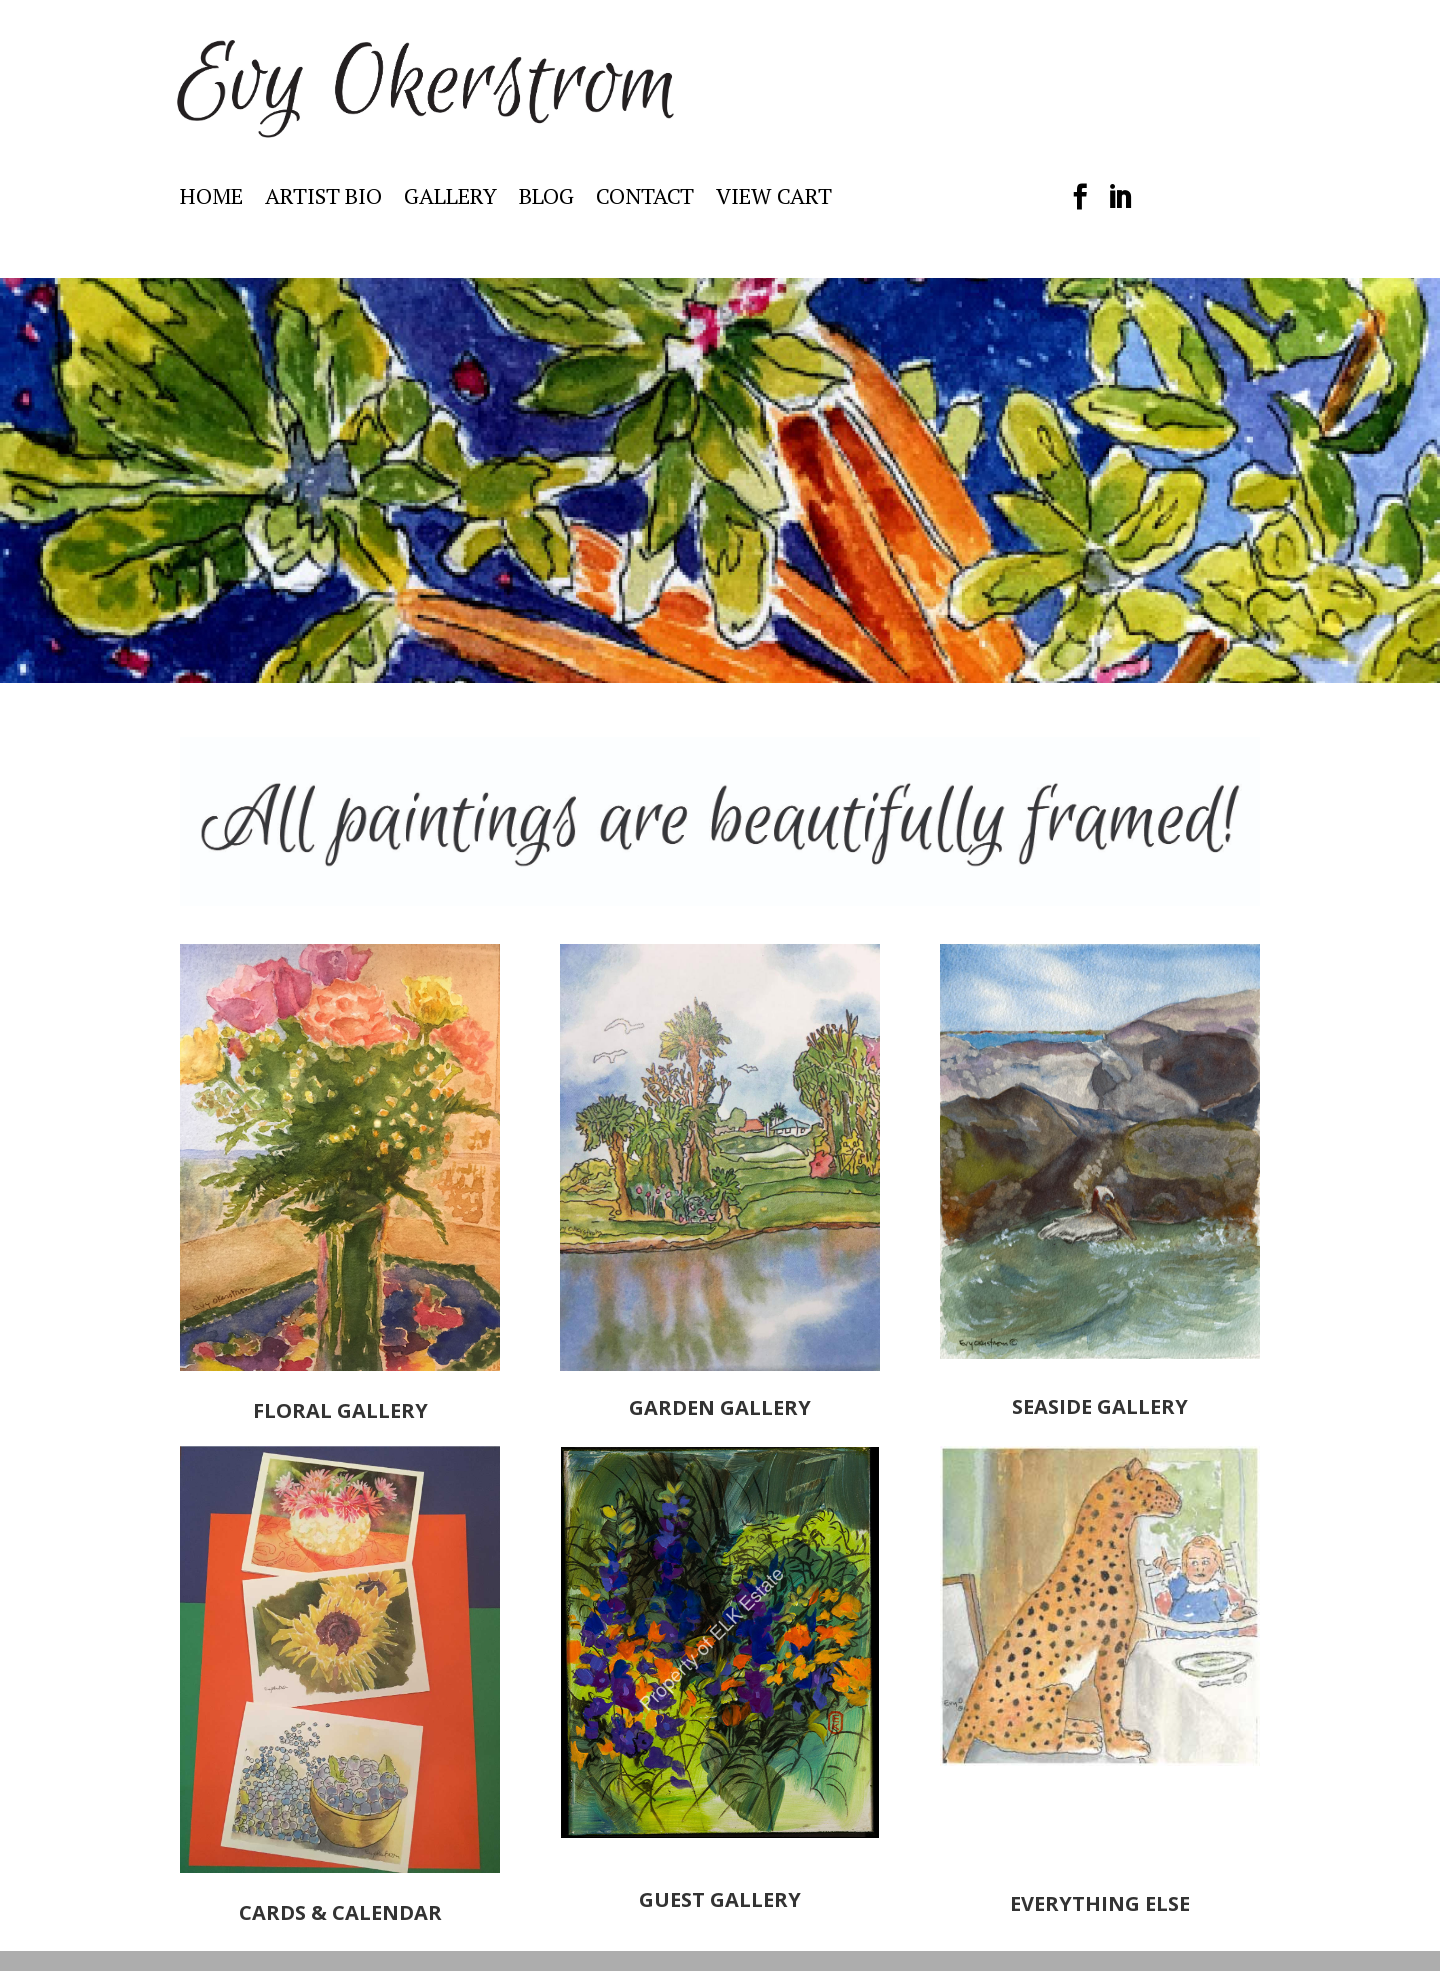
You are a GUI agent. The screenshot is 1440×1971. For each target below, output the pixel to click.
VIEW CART (774, 199)
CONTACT (645, 199)
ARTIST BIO (323, 199)
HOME (211, 199)
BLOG (546, 199)
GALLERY (450, 199)
